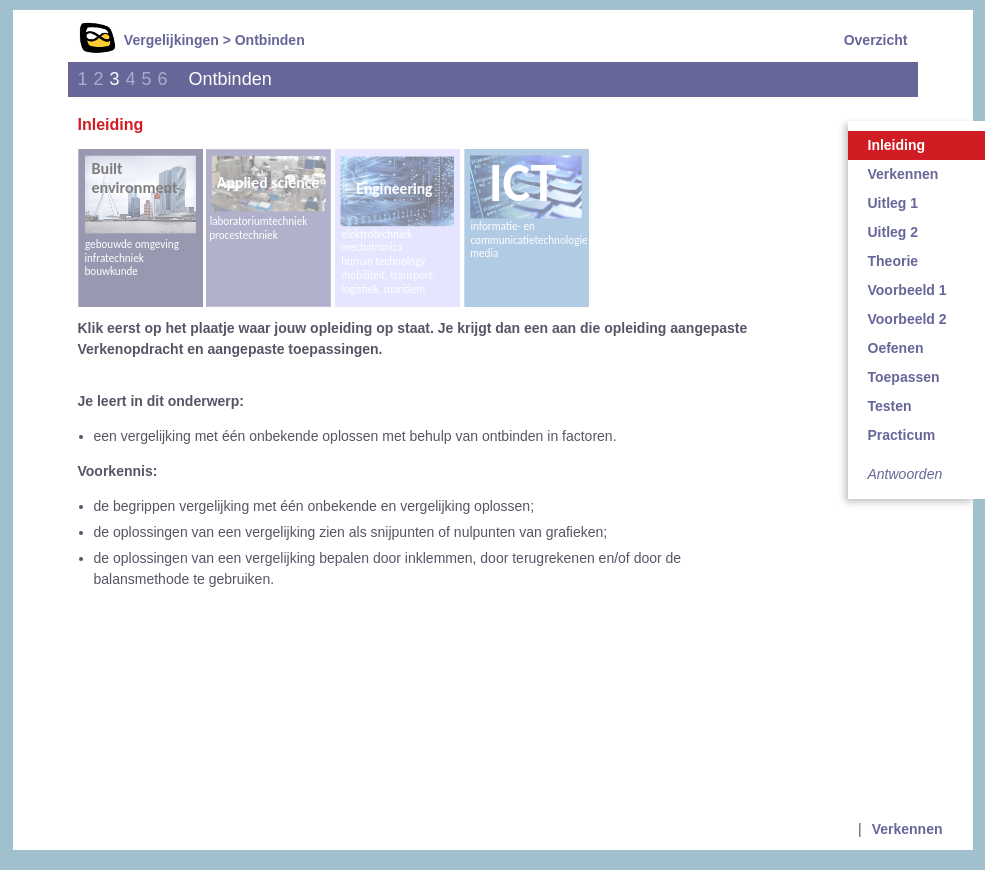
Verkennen (907, 829)
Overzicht (876, 40)
